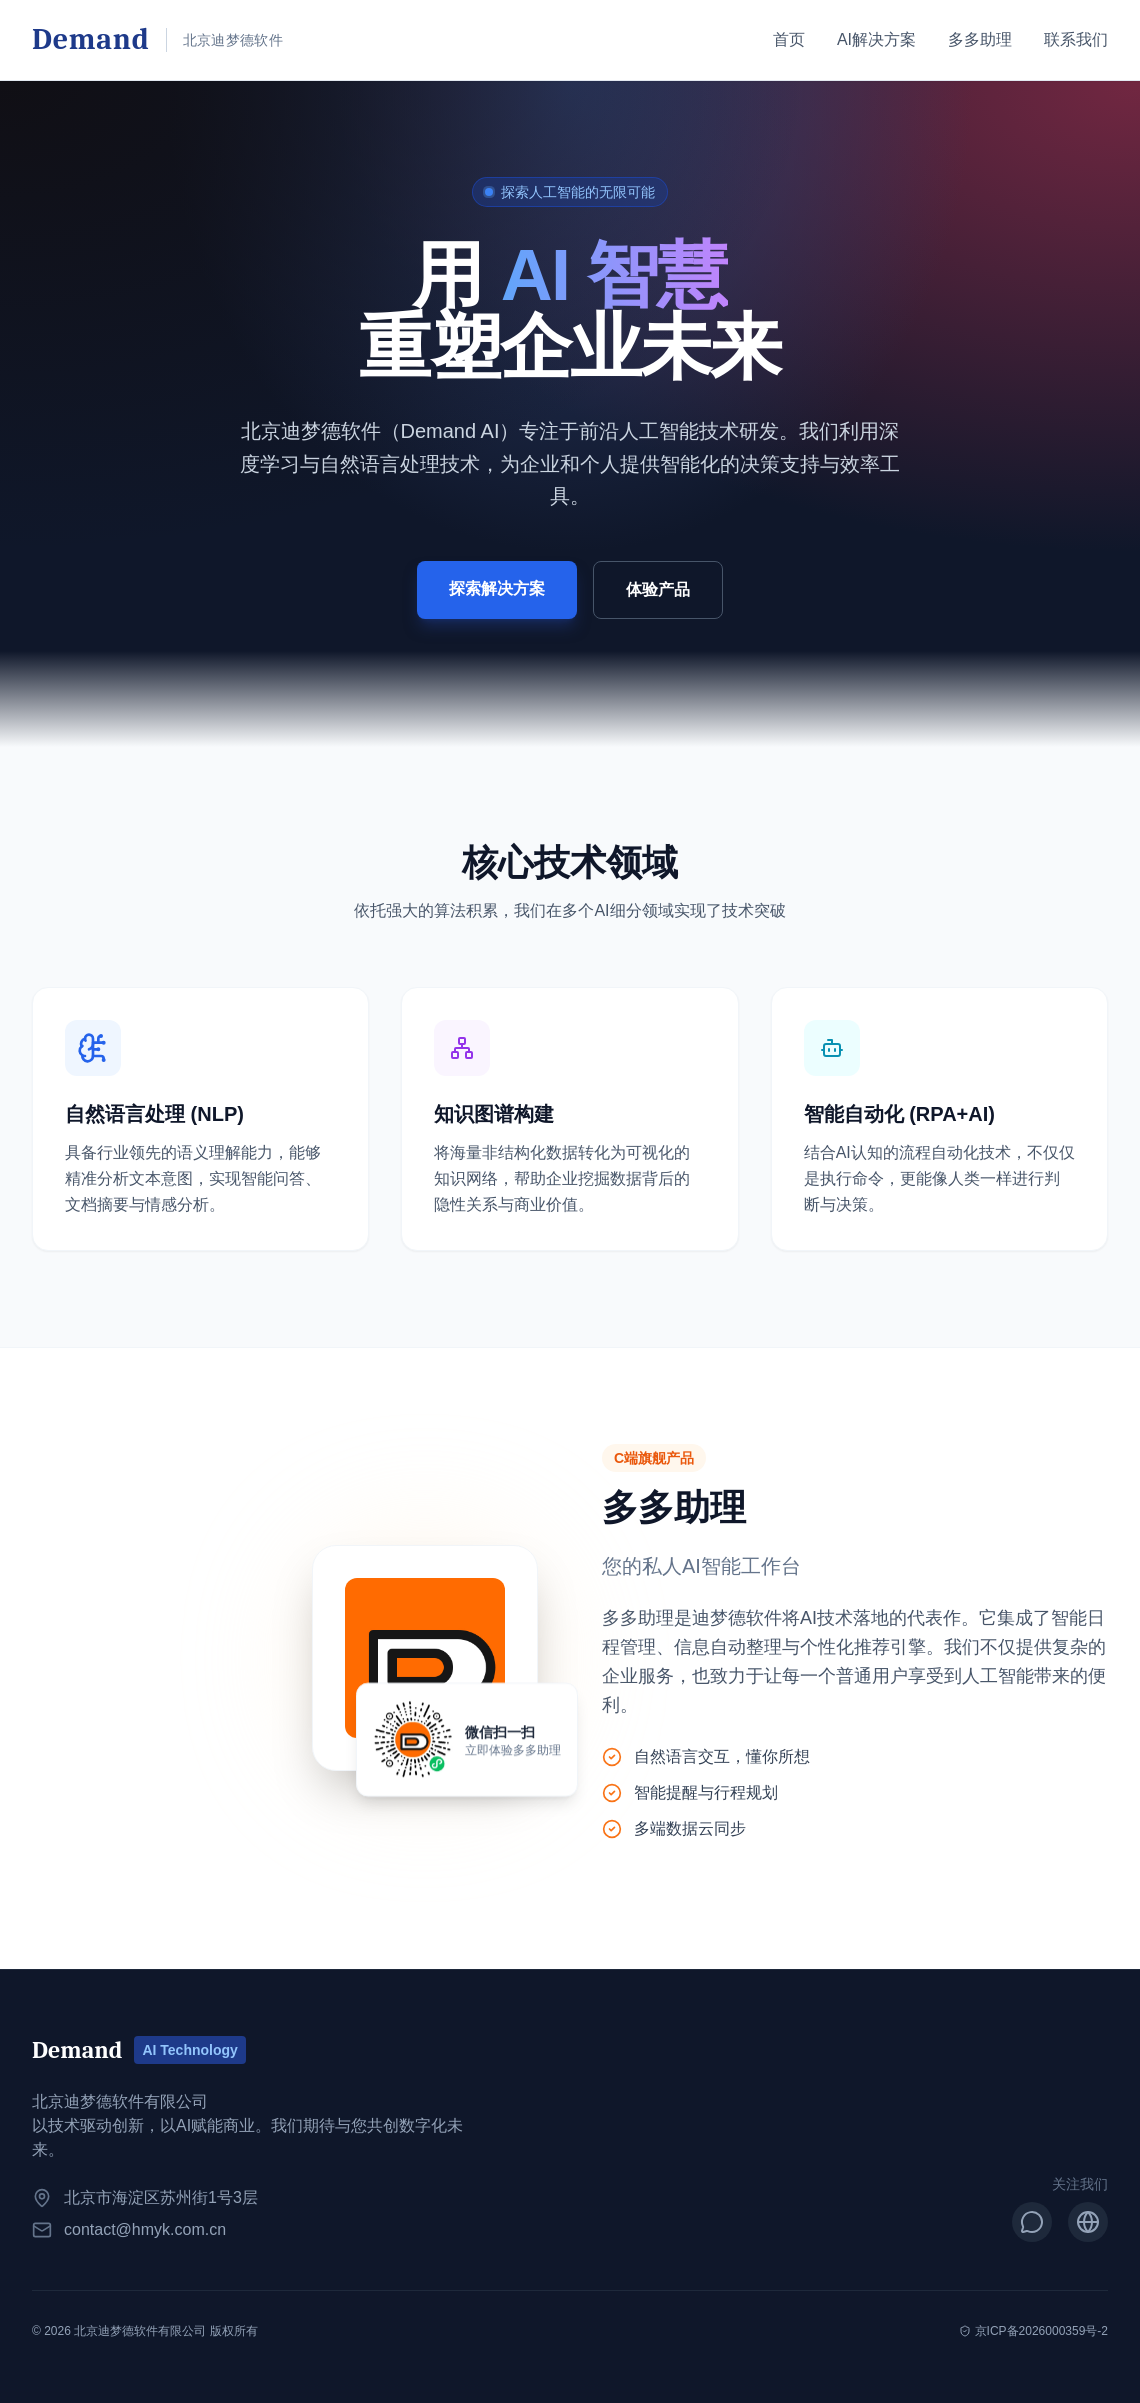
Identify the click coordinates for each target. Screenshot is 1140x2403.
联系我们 (1076, 39)
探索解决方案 (497, 588)
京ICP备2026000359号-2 (1033, 2331)
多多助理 (980, 39)
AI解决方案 (876, 39)
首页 (789, 39)
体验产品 (658, 589)
